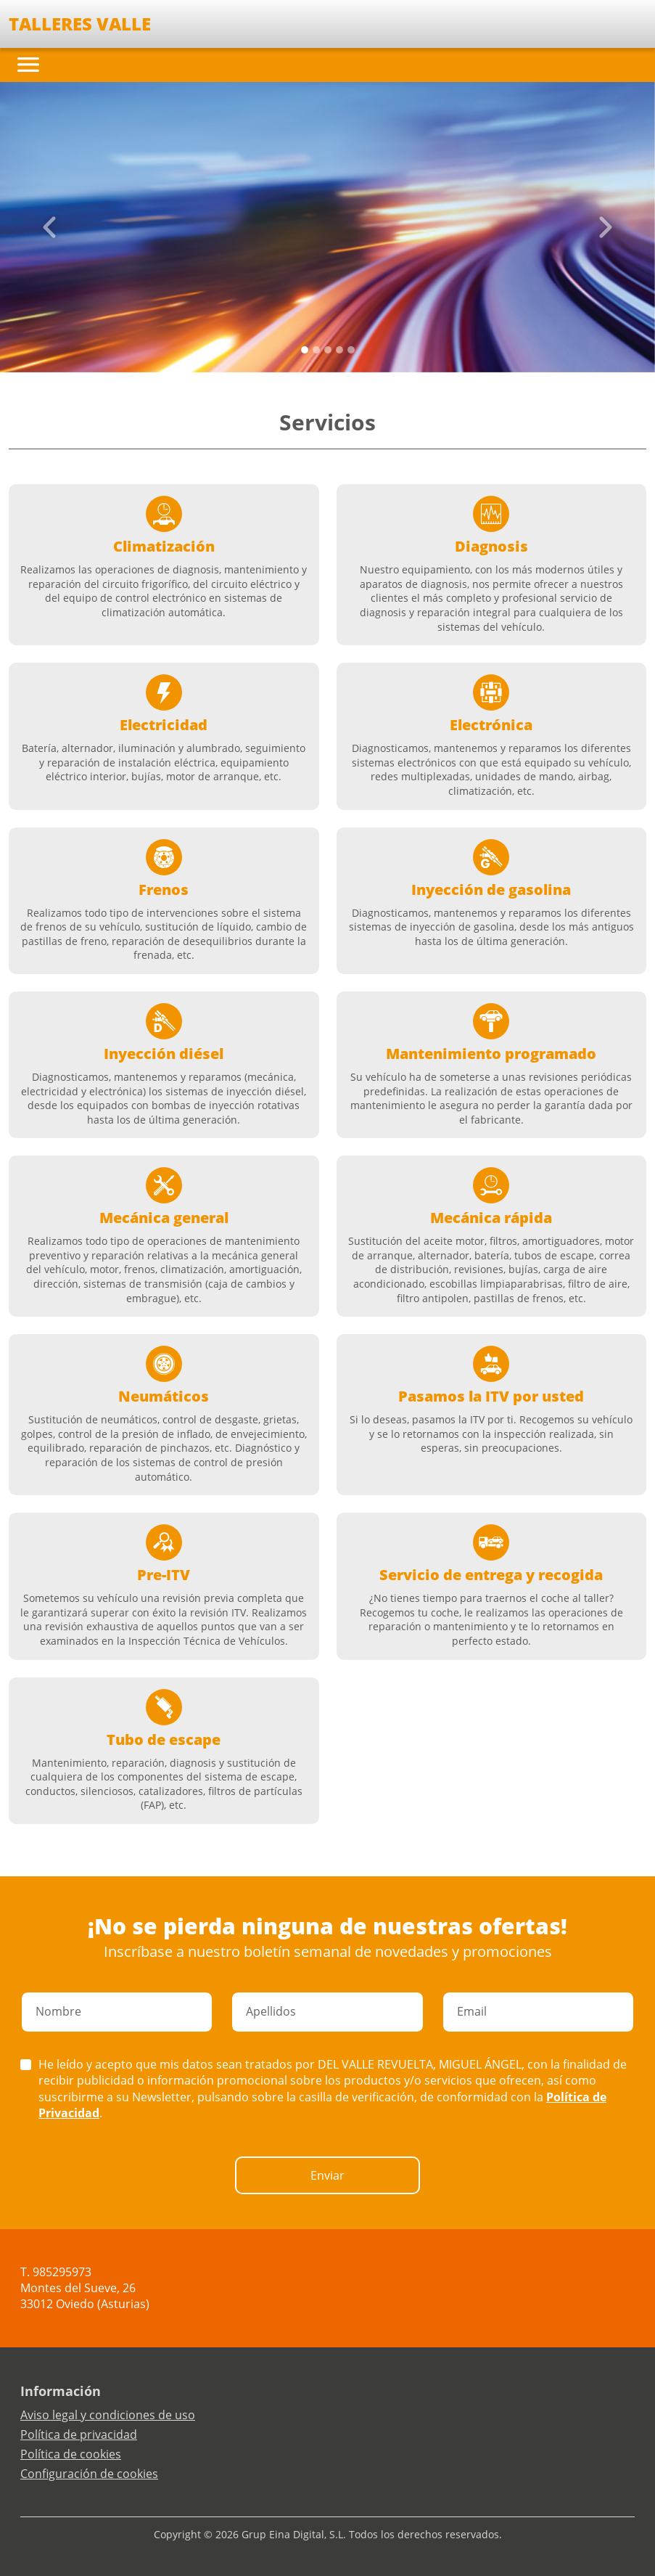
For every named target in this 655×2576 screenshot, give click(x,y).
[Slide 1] (316, 350)
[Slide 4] (351, 350)
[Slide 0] (304, 350)
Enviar (327, 2175)
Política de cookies (70, 2454)
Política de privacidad (78, 2434)
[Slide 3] (339, 350)
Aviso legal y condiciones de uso (107, 2415)
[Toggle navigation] (28, 64)
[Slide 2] (327, 350)
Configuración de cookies (89, 2474)
